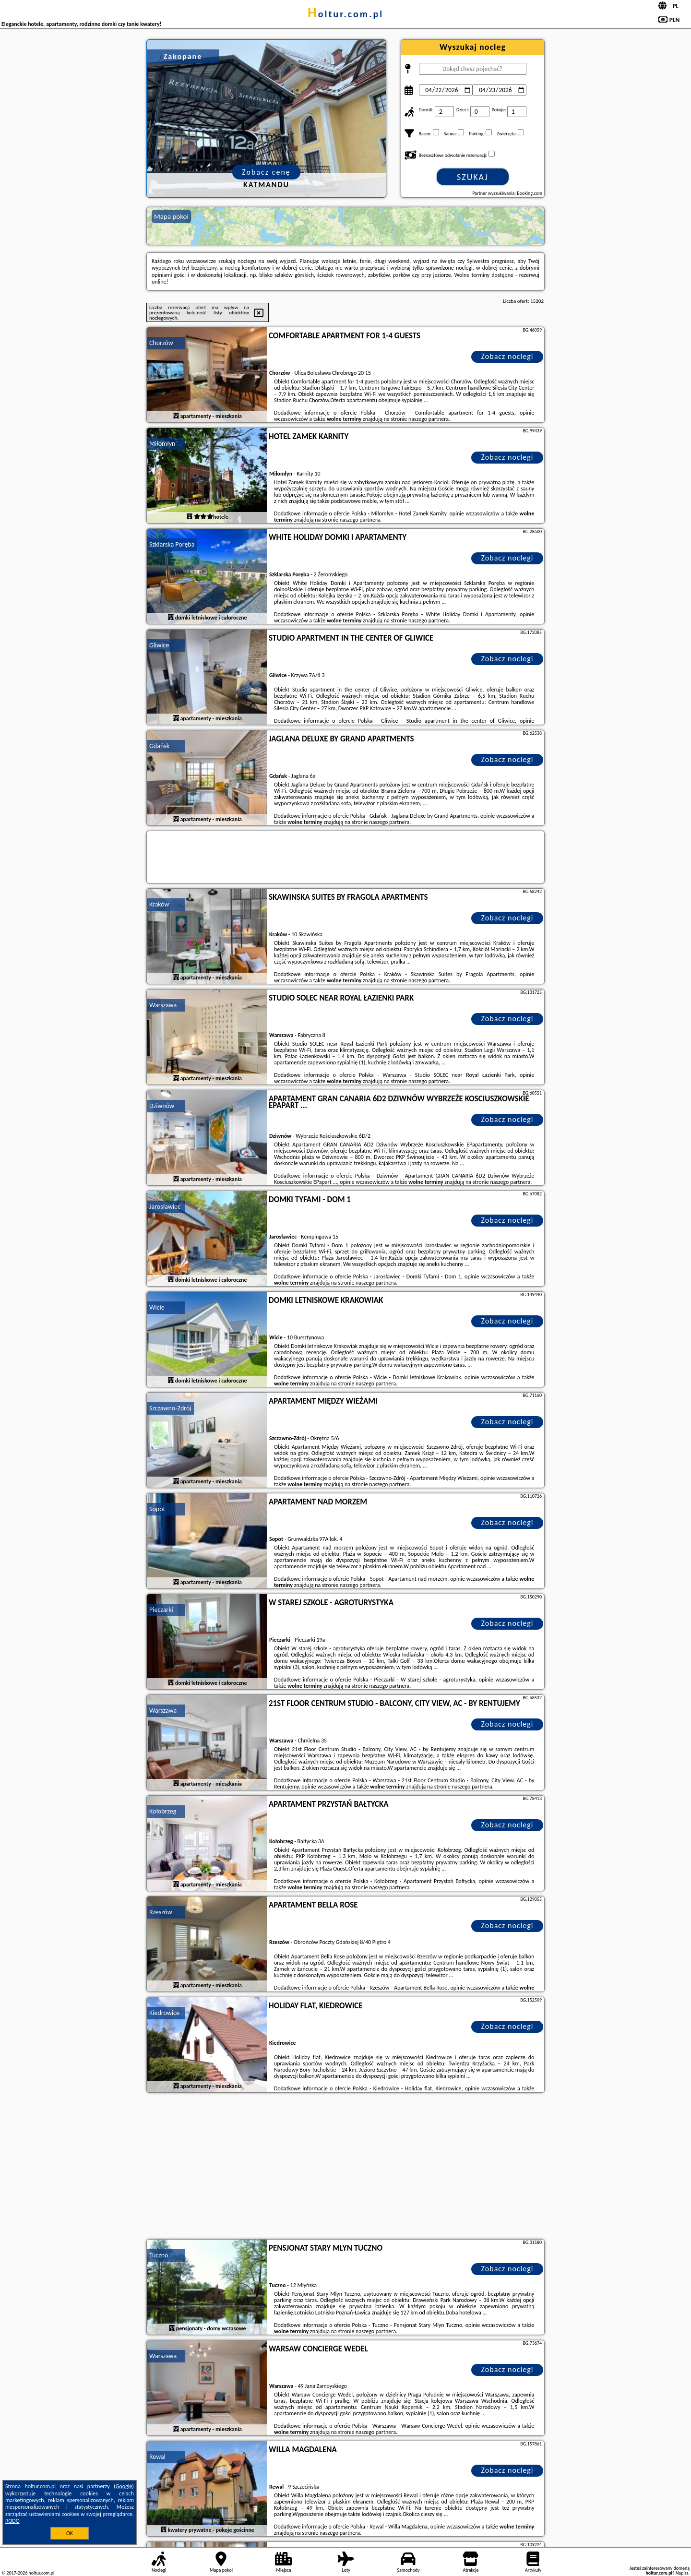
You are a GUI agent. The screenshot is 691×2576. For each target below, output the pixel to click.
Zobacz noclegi (507, 356)
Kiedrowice (164, 2013)
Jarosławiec (164, 1207)
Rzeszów (160, 1912)
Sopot (157, 1509)
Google (124, 2486)
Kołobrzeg (162, 1811)
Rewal (157, 2457)
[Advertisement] (345, 2167)
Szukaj (472, 177)
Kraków (159, 904)
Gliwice (159, 645)
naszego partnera (428, 419)
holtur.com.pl (345, 14)
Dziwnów (161, 1106)
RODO (12, 2520)
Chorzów (161, 343)
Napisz (682, 2573)
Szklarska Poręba (171, 544)
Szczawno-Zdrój (170, 1408)
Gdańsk (159, 746)
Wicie (157, 1307)
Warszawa (163, 1005)
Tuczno (158, 2255)
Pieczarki (161, 1610)
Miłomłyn (162, 444)
